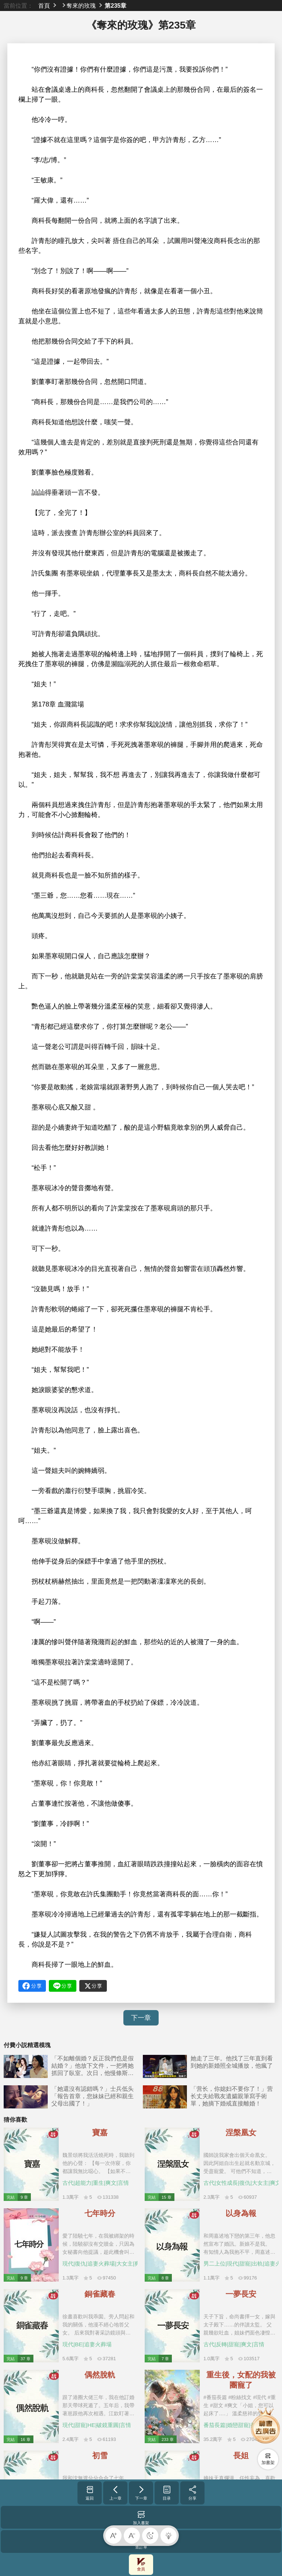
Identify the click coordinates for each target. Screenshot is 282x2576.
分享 (192, 2492)
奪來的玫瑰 (81, 5)
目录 (166, 2492)
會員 (141, 2564)
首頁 (44, 5)
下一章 (141, 2017)
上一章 (115, 2492)
